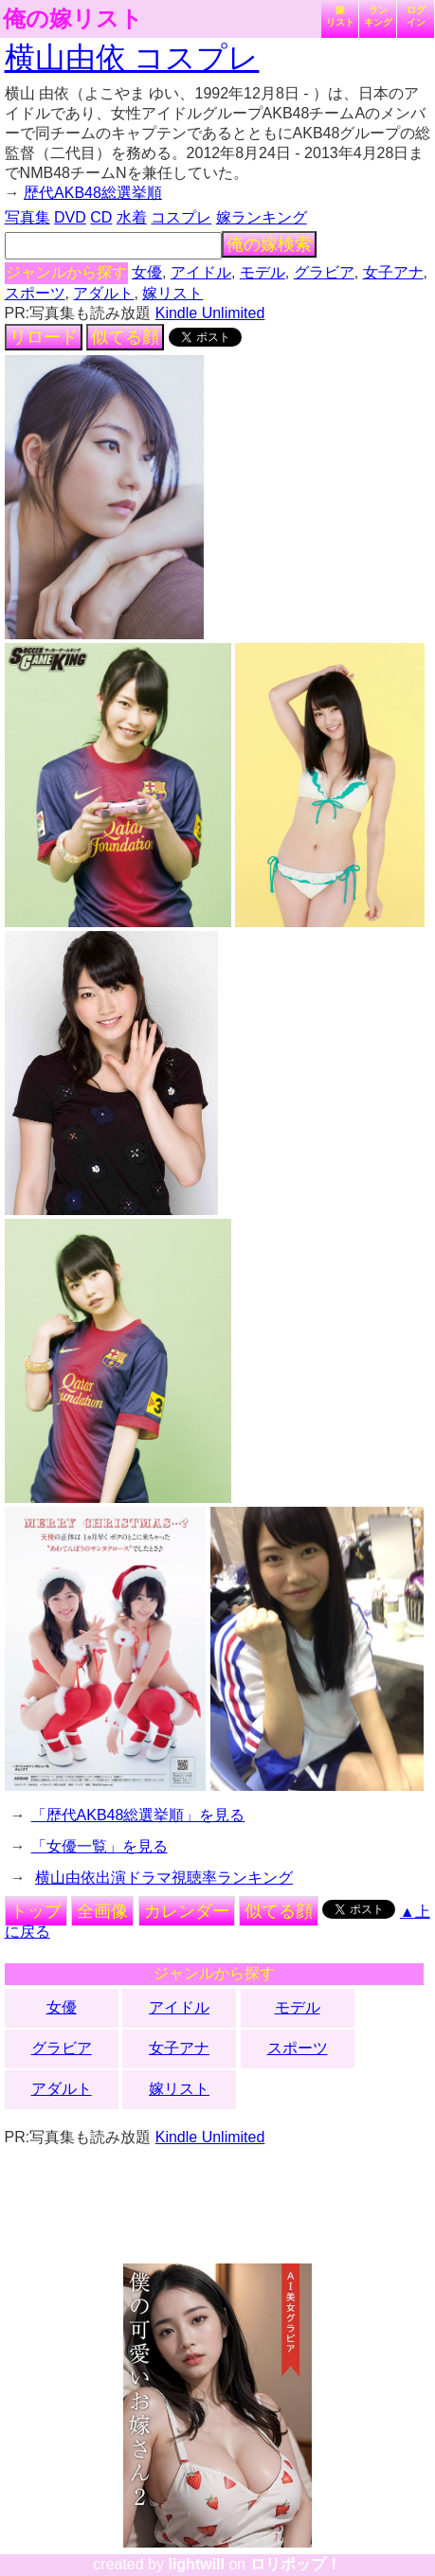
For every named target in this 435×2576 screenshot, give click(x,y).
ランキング (378, 16)
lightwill (196, 2564)
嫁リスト (340, 16)
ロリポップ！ (295, 2564)
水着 (132, 217)
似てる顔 (125, 337)
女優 (147, 272)
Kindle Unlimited (210, 313)
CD (101, 217)
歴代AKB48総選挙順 (93, 193)
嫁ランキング (261, 217)
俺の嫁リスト (73, 19)
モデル (262, 272)
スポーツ (35, 293)
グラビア (324, 272)
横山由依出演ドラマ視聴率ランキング (164, 1877)
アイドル (201, 272)
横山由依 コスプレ (132, 58)
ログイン (416, 16)
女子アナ (393, 272)
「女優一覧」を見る (99, 1846)
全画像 (102, 1911)
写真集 (27, 217)
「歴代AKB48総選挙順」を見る (138, 1815)
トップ (36, 1911)
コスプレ (181, 217)
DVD (70, 217)
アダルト (103, 293)
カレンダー (186, 1911)
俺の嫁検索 (269, 244)
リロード (43, 337)
